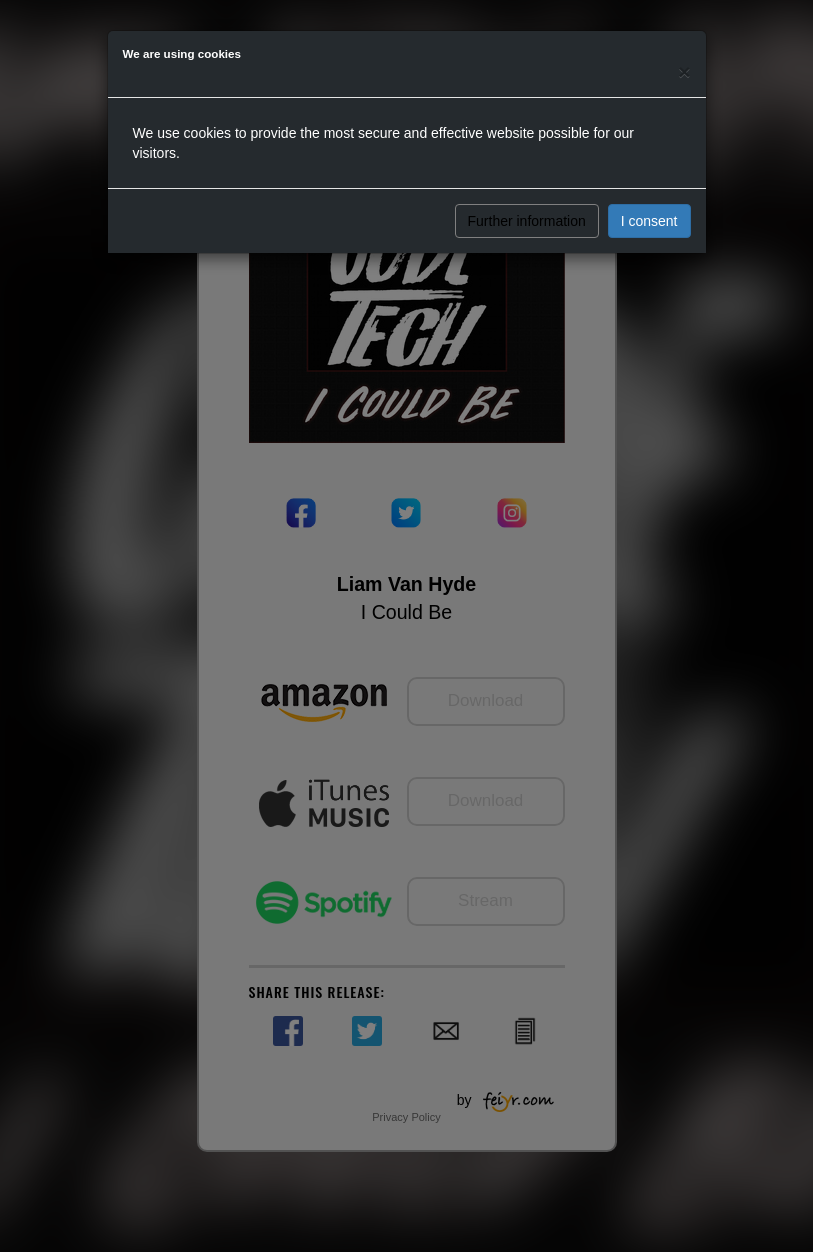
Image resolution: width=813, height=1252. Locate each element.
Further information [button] (527, 221)
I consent (649, 221)
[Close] (684, 71)
